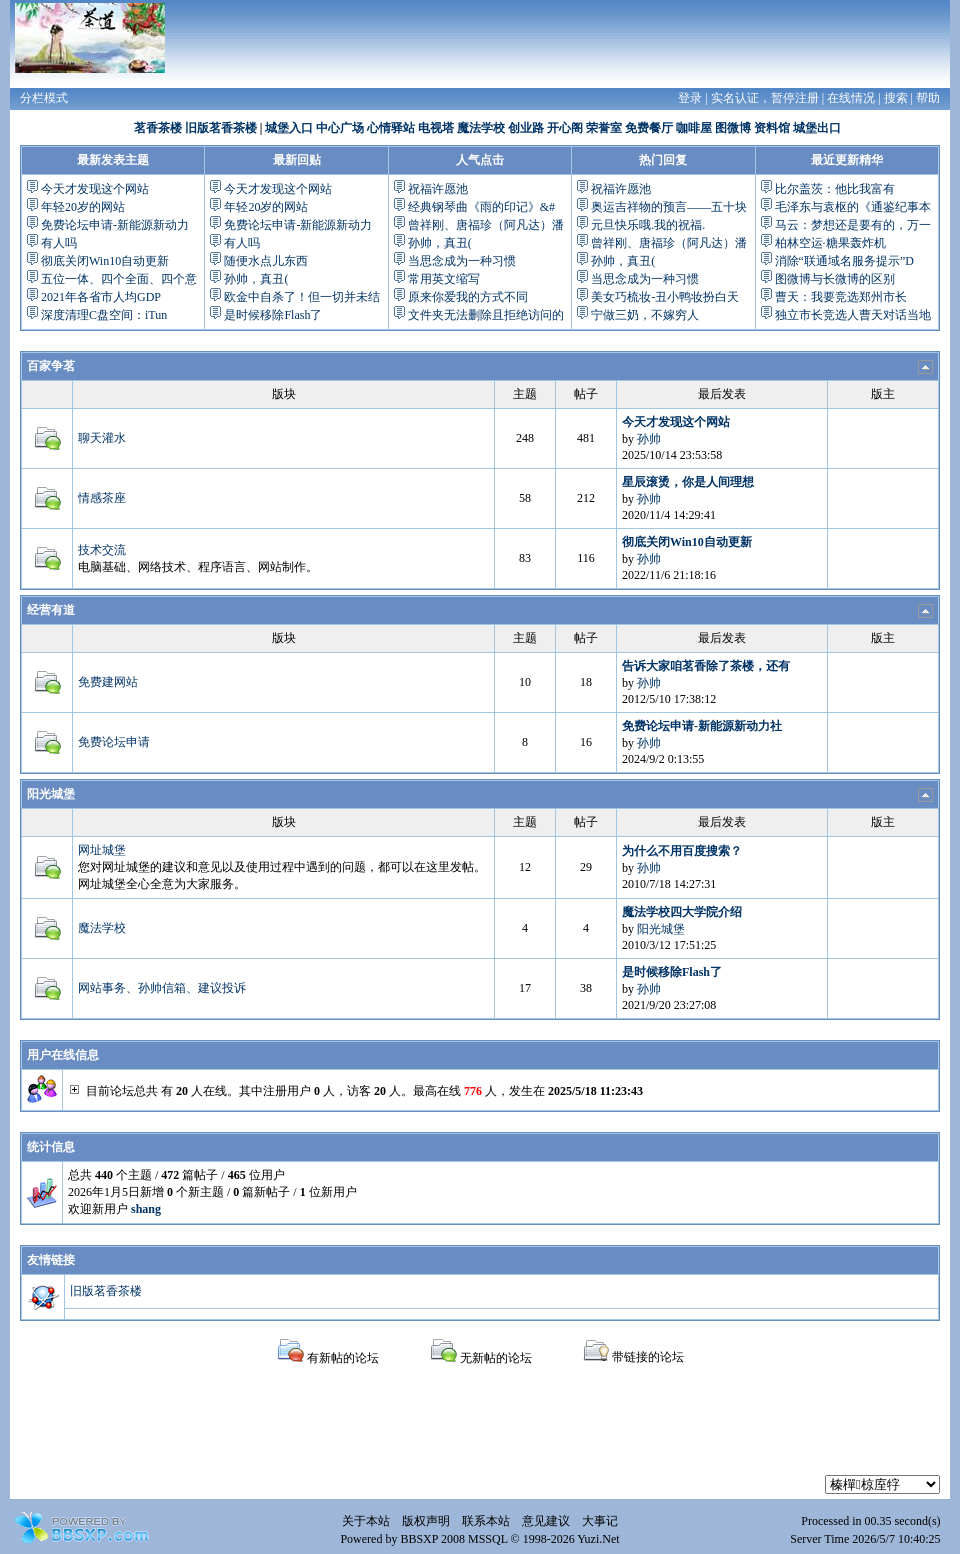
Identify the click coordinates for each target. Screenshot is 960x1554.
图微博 (733, 128)
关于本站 (366, 1521)
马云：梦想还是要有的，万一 (853, 225)
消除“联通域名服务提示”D (844, 261)
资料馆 (772, 128)
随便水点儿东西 (266, 261)
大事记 (600, 1521)
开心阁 (565, 128)
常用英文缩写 (444, 279)
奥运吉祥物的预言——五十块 (669, 207)
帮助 (928, 98)
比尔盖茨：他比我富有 (835, 189)
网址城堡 (102, 850)
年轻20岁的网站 (83, 207)
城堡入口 (289, 128)
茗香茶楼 (158, 128)
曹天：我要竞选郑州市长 (841, 297)
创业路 (526, 128)
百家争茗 (51, 366)
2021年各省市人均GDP (101, 297)
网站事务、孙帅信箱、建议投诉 (162, 988)
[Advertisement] (480, 1430)
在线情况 (851, 98)
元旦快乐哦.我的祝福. (648, 225)
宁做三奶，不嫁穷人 (645, 315)
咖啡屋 (694, 128)
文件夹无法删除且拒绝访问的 (486, 315)
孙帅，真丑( (256, 279)
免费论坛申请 (114, 742)
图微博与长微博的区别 (835, 279)
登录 (690, 98)
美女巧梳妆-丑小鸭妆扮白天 (665, 297)
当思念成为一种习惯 (462, 261)
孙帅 (649, 439)
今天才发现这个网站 (95, 189)
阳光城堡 (51, 794)
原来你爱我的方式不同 (468, 297)
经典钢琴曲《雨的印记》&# (481, 207)
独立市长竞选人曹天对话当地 (853, 315)
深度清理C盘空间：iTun (104, 315)
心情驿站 (391, 128)
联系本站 (486, 1521)
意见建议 (546, 1521)
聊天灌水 (102, 438)
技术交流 (102, 550)
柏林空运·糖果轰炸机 (830, 243)
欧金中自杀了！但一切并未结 (302, 297)
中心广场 (340, 128)
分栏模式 (44, 98)
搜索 (896, 98)
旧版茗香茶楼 (221, 128)
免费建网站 (108, 682)
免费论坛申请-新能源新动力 (115, 225)
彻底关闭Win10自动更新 (105, 261)
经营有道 (51, 610)
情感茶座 (102, 498)
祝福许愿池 (438, 189)
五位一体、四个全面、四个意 (119, 279)
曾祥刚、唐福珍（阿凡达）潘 (486, 225)
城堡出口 (817, 128)
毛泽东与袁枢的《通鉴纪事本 (853, 207)
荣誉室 (604, 128)
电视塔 (436, 128)
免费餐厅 (649, 128)
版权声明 (426, 1521)
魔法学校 (481, 128)
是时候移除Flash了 (273, 315)
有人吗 (59, 243)
